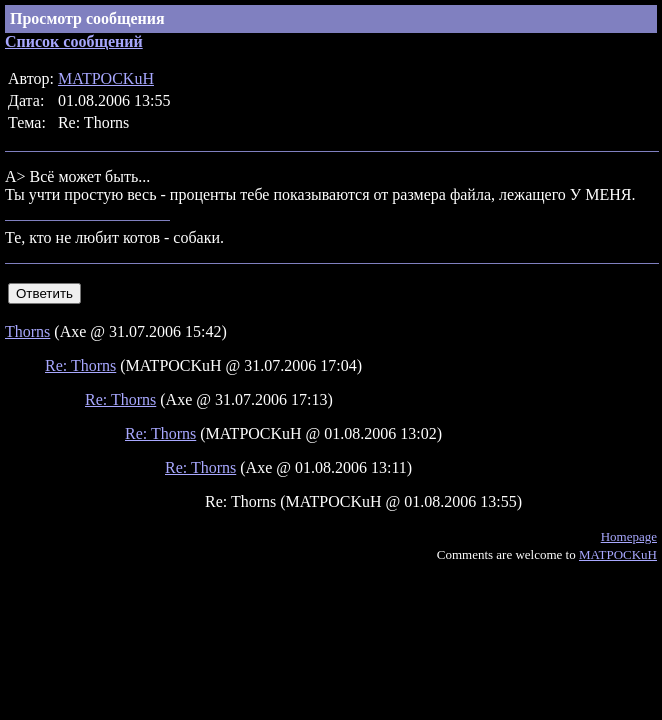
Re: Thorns (80, 365)
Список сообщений (74, 41)
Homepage (629, 536)
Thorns (27, 331)
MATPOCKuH (106, 78)
